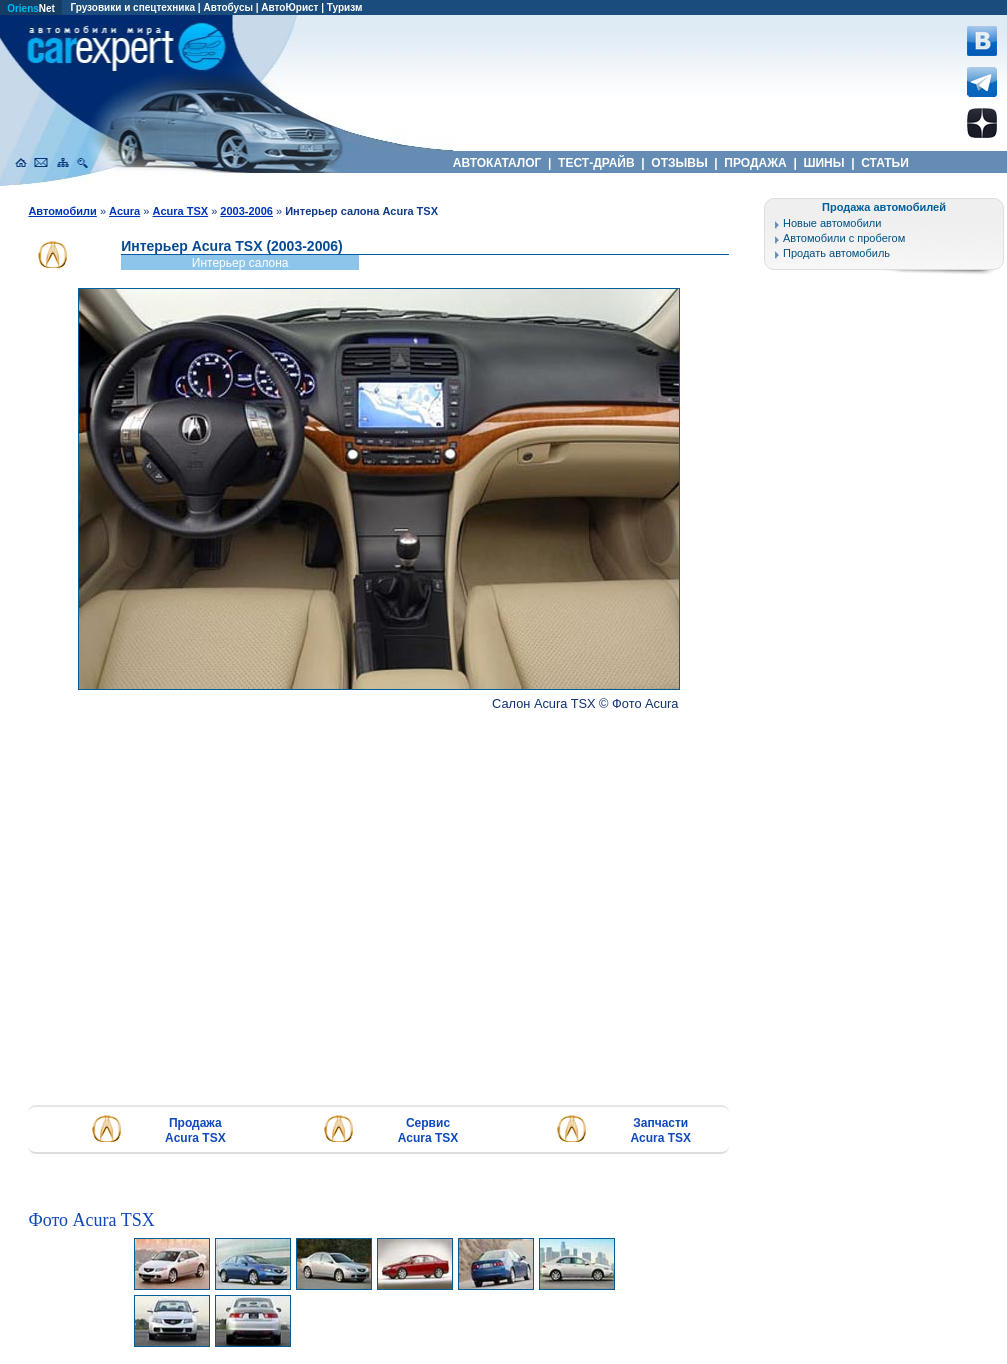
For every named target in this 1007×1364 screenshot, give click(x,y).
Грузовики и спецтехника (132, 7)
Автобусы (228, 7)
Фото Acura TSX (91, 1220)
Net (31, 8)
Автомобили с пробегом (844, 238)
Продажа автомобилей (884, 207)
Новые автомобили (832, 223)
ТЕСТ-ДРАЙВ (596, 163)
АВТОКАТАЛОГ (497, 163)
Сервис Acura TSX (428, 1130)
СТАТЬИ (885, 163)
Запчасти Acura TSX (660, 1130)
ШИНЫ (824, 163)
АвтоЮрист (289, 7)
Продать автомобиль (836, 253)
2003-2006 (246, 211)
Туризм (345, 7)
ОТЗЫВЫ (679, 163)
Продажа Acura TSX (195, 1130)
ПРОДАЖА (755, 163)
